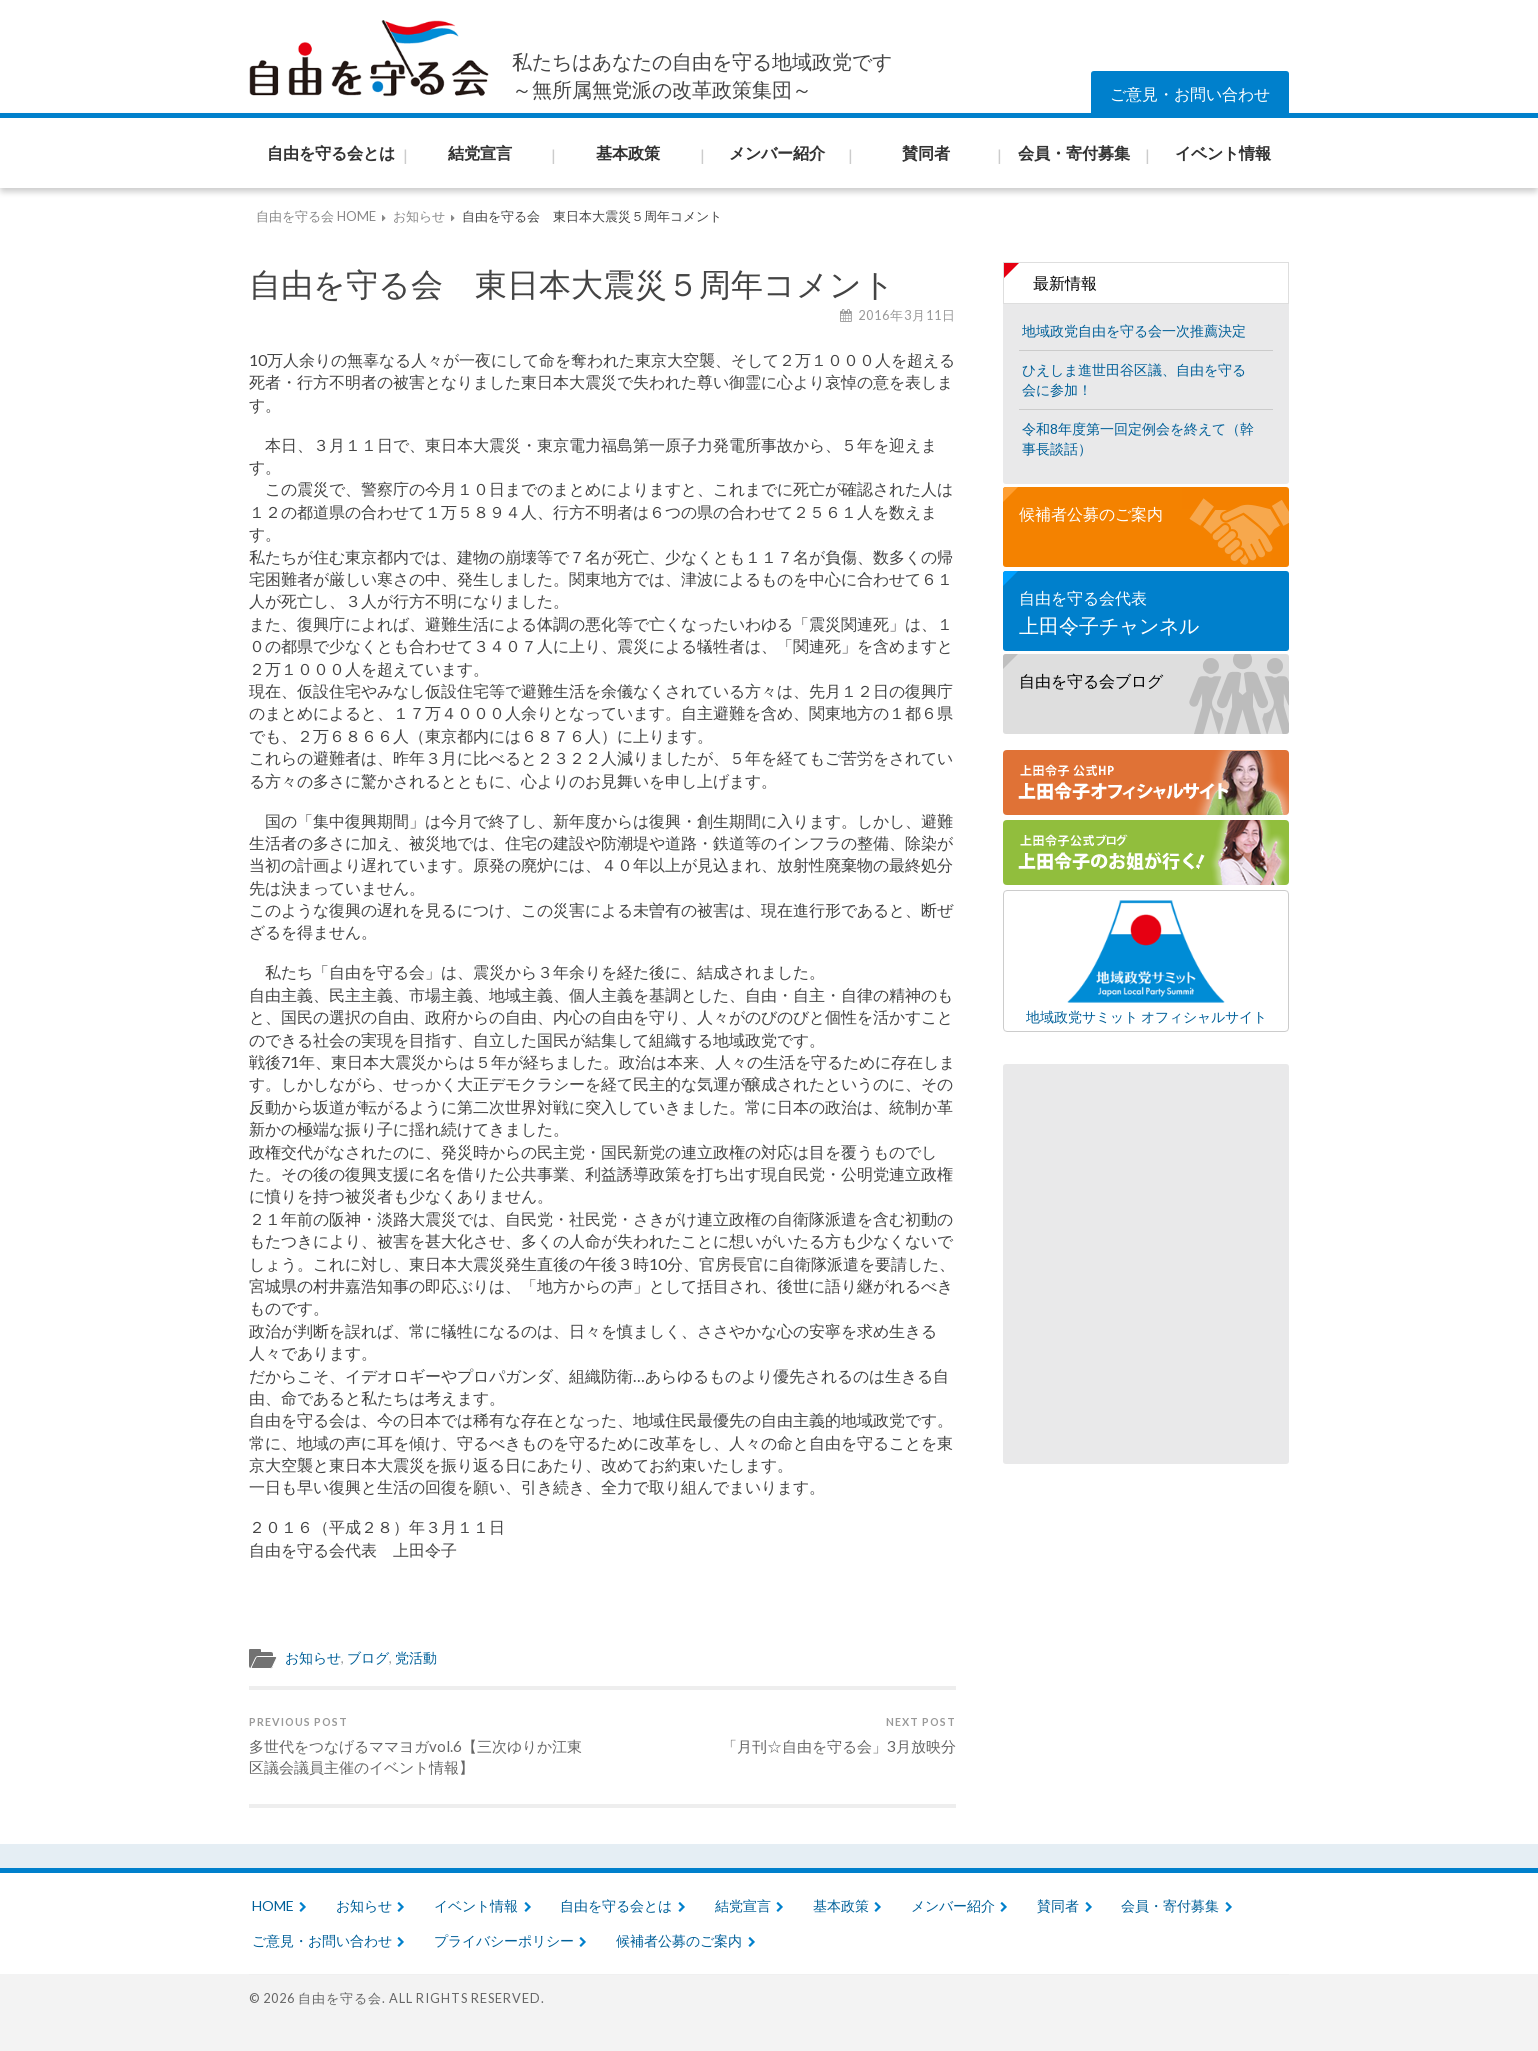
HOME (273, 1905)
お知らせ (313, 1658)
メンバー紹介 (953, 1905)
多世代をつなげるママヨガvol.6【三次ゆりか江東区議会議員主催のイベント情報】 (422, 1745)
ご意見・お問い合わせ (1190, 93)
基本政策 (841, 1905)
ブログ (368, 1658)
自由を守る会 (340, 1998)
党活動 (416, 1658)
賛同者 (1058, 1905)
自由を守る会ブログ (1091, 680)
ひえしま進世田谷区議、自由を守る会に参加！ (1134, 379)
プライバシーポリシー (504, 1940)
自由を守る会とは (616, 1905)
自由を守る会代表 (1146, 613)
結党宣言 (743, 1905)
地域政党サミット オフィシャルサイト (1146, 961)
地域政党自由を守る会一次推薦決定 (1134, 330)
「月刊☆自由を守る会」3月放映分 (839, 1735)
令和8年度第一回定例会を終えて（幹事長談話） (1138, 438)
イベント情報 (476, 1905)
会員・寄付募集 (1170, 1905)
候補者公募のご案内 (1091, 513)
